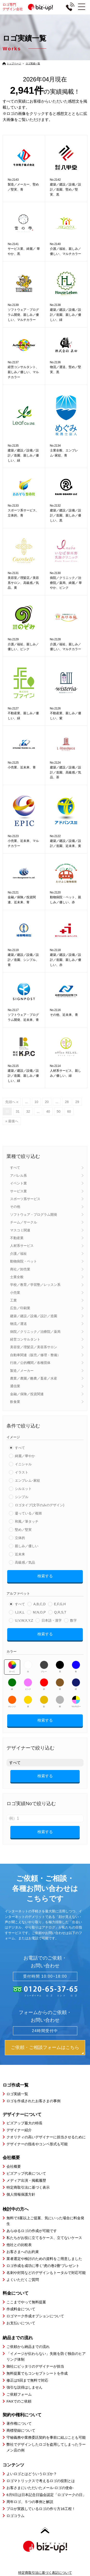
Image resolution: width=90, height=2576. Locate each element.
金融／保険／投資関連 (27, 1394)
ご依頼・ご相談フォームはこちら (45, 2047)
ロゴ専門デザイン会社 (29, 7)
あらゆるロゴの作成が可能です (31, 2231)
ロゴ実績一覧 (33, 63)
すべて (15, 1167)
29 (77, 1102)
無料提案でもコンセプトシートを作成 (37, 2373)
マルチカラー (75, 1702)
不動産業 (17, 1238)
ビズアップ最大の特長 (24, 2123)
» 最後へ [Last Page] (11, 1121)
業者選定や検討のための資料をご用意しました (44, 2259)
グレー (44, 1667)
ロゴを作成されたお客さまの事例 (33, 2101)
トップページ (14, 63)
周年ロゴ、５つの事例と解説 (29, 2502)
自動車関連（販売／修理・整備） (35, 1355)
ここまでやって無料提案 (26, 2302)
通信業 (15, 1386)
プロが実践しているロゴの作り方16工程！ (40, 2509)
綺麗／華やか (25, 1456)
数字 (73, 1620)
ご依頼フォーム (19, 2394)
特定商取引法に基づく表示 (28, 2187)
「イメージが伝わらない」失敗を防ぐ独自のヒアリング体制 (46, 2356)
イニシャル (23, 1464)
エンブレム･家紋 (27, 1480)
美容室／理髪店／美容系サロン (33, 1347)
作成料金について (20, 2309)
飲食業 (15, 1402)
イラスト (21, 1472)
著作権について (19, 2423)
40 (48, 1111)
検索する (45, 1576)
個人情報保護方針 (20, 2194)
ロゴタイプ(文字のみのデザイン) (39, 1505)
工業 (13, 1300)
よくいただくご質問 (22, 2280)
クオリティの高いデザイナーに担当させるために (46, 2137)
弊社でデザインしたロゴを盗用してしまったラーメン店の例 (46, 2447)
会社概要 (13, 2166)
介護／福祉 (18, 1253)
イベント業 (18, 1183)
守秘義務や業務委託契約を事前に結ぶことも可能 (46, 2437)
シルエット (23, 1489)
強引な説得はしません (24, 2387)
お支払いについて (20, 2323)
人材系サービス (22, 1246)
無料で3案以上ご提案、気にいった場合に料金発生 (45, 2221)
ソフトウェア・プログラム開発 (33, 1214)
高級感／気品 (25, 1562)
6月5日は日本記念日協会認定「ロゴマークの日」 (46, 2495)
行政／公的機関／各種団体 (30, 1363)
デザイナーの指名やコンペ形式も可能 (37, 2144)
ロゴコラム (15, 2516)
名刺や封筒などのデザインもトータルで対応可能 (46, 2273)
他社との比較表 (19, 2245)
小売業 (15, 1293)
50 (58, 1111)
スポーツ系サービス (25, 1199)
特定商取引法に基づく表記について (45, 2573)
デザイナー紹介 (19, 2130)
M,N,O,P (39, 1612)
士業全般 (17, 1277)
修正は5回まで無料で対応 (27, 2380)
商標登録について (20, 2430)
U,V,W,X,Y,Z (24, 1620)
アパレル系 (18, 1175)
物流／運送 (18, 1324)
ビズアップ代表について (26, 2173)
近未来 (20, 1554)
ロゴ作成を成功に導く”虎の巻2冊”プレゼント (42, 2266)
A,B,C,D (39, 1604)
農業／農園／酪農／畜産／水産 (33, 1378)
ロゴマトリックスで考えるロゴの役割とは (40, 2481)
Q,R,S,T (60, 1612)
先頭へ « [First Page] (11, 1102)
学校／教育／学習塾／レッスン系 (35, 1285)
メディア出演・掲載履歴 (26, 2180)
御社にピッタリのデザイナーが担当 (35, 2366)
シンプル (21, 1497)
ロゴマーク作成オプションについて (35, 2316)
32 (28, 1111)
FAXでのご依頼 (18, 2401)
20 (47, 1102)
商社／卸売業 (20, 1269)
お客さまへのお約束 (22, 2252)
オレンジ (12, 1702)
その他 (15, 1207)
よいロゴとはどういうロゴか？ (31, 2474)
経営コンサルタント (25, 1339)
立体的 (20, 1538)
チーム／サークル (23, 1222)
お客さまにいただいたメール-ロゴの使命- (40, 2488)
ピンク (28, 1684)
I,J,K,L (19, 1612)
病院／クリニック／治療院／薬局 (35, 1332)
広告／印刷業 (20, 1308)
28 (67, 1102)
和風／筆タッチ (26, 1521)
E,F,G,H (60, 1604)
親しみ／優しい (26, 1546)
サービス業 (18, 1191)
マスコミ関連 (20, 1230)
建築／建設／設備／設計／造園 (33, 1316)
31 (18, 1111)
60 (69, 1111)
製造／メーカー (22, 1371)
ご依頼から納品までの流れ (28, 2347)
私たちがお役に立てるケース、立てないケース (44, 2238)
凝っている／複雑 (28, 1513)
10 (36, 1102)
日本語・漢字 (52, 1620)
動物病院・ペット (23, 1261)
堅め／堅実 (23, 1530)
